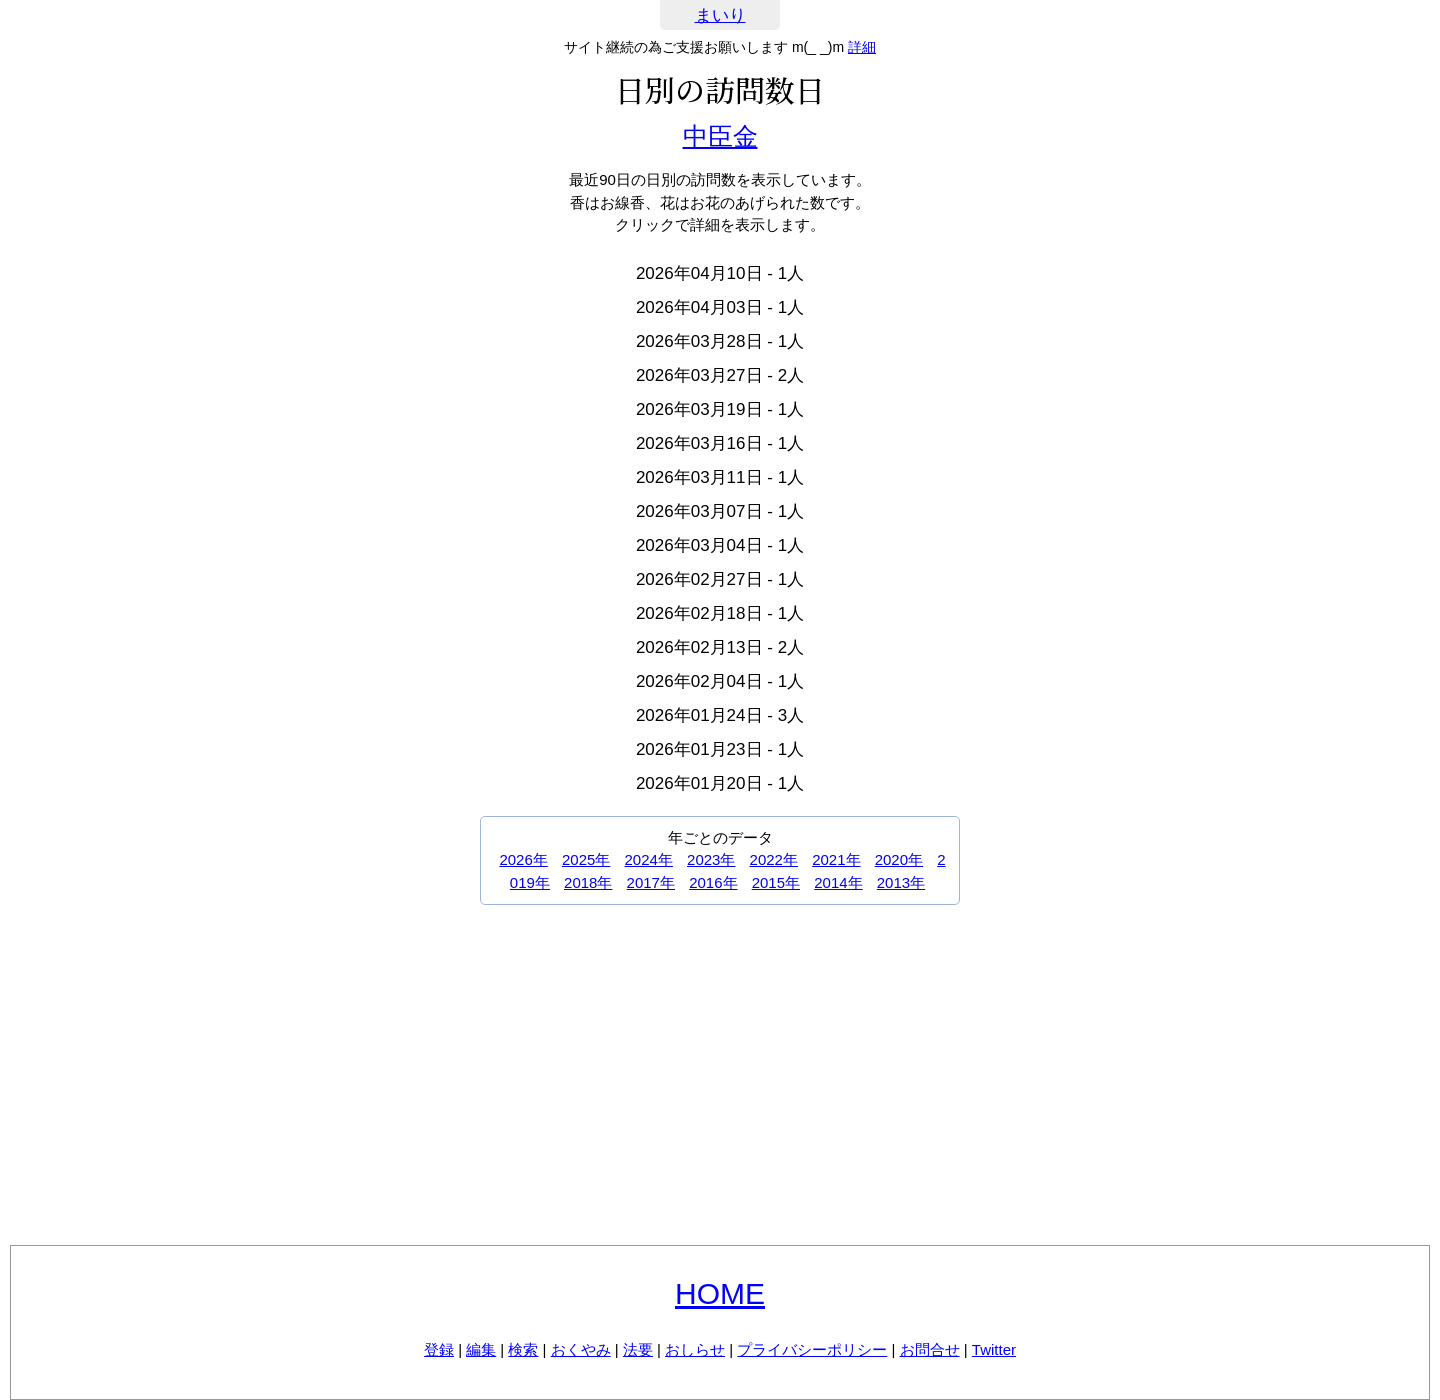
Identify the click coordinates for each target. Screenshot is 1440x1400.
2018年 (588, 882)
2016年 (713, 882)
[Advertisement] (720, 1075)
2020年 (899, 859)
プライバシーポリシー (812, 1349)
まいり (720, 15)
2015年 (776, 882)
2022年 (774, 859)
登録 (439, 1349)
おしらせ (695, 1349)
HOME (720, 1293)
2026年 (523, 859)
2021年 (836, 859)
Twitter (994, 1349)
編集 (481, 1349)
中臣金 (720, 136)
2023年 (711, 859)
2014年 (838, 882)
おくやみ (581, 1349)
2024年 (649, 859)
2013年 (901, 882)
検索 (523, 1349)
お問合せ (930, 1349)
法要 (638, 1349)
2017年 (651, 882)
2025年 (586, 859)
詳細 (862, 47)
